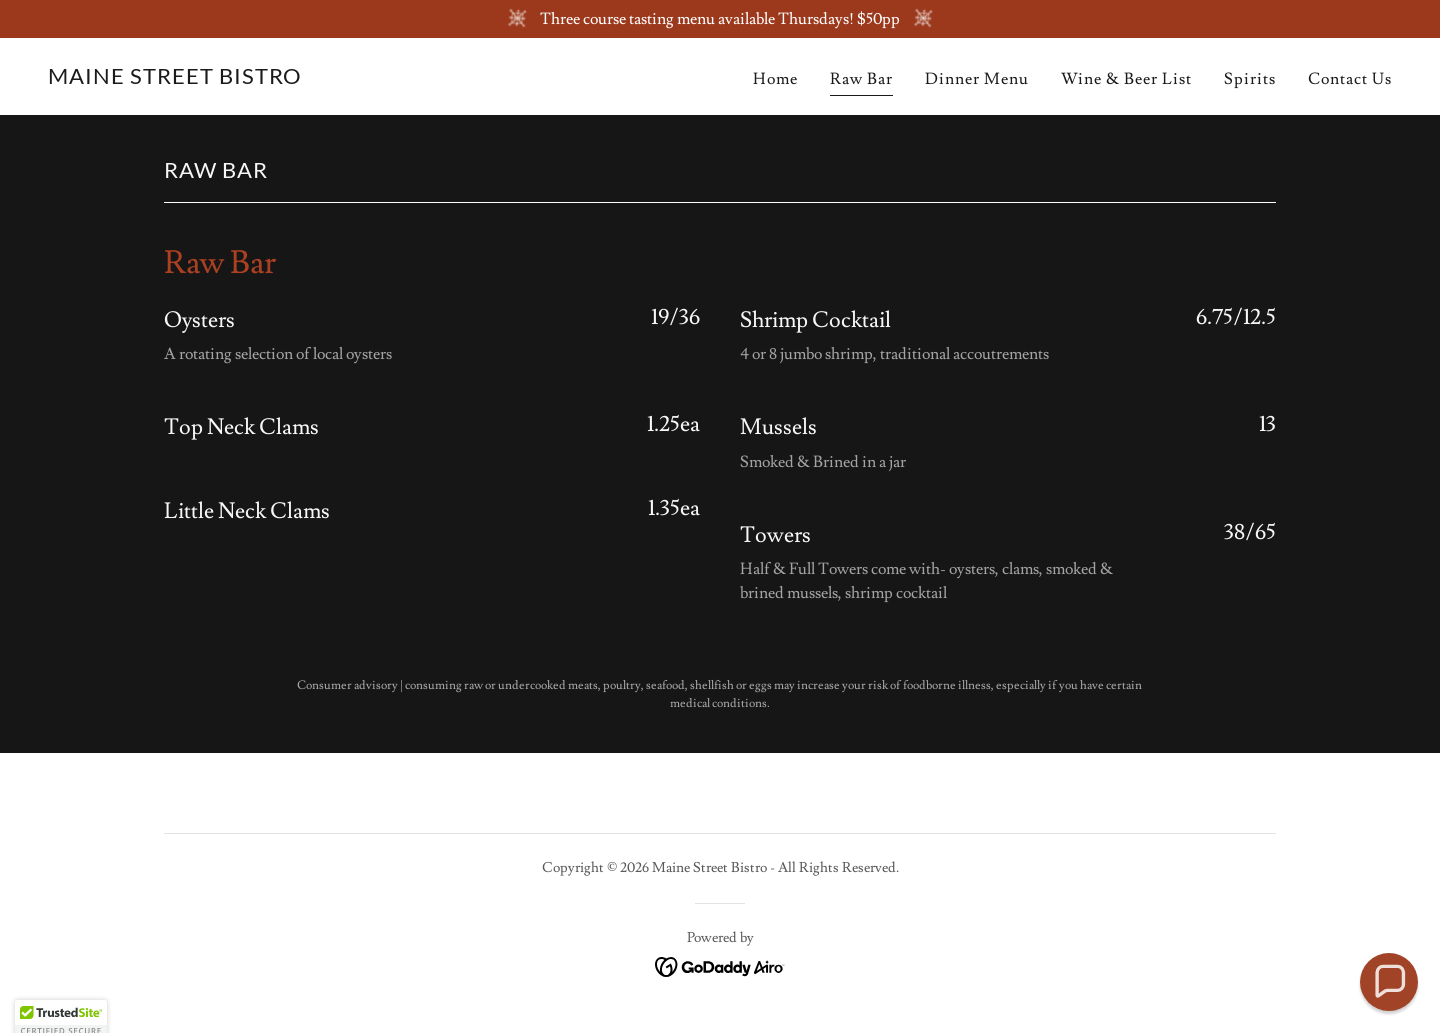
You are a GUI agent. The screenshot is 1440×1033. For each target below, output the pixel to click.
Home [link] (775, 79)
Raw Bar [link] (861, 79)
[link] (175, 79)
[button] (1388, 981)
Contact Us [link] (1350, 79)
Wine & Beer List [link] (1126, 79)
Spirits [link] (1250, 79)
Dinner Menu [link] (977, 79)
